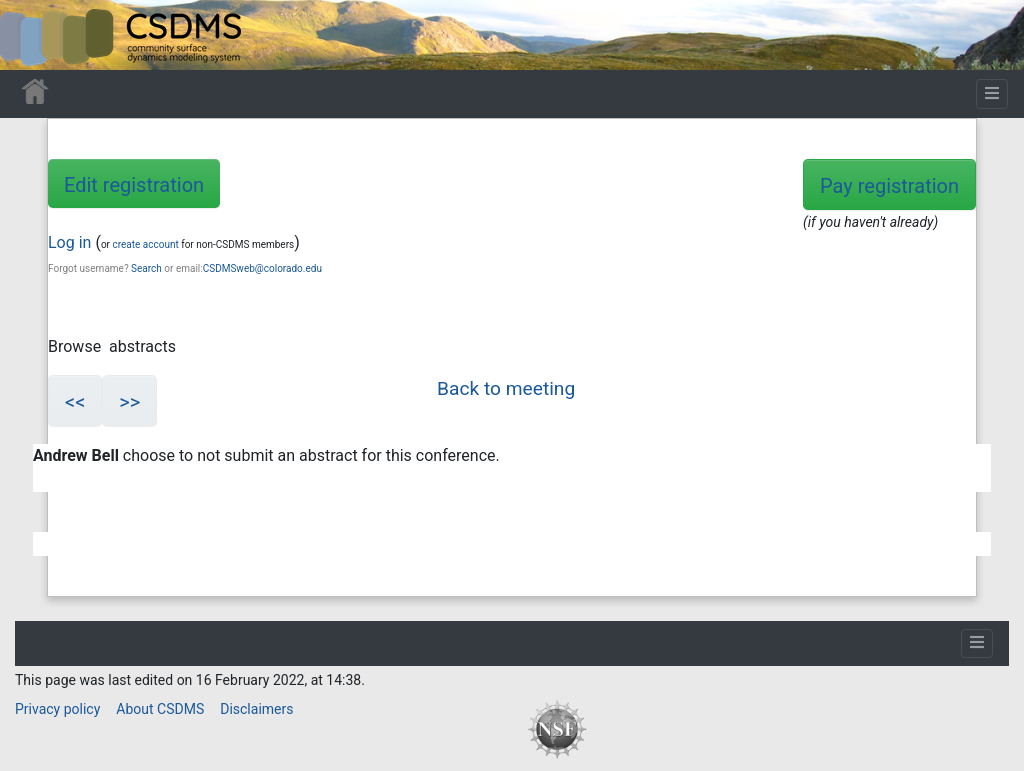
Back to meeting (506, 388)
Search (146, 268)
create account (145, 244)
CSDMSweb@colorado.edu (262, 268)
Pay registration (889, 186)
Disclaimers (256, 709)
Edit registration (134, 185)
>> (129, 402)
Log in (69, 242)
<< (75, 402)
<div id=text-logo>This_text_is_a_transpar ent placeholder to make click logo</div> (32, 35)
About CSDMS (160, 709)
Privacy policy (57, 709)
